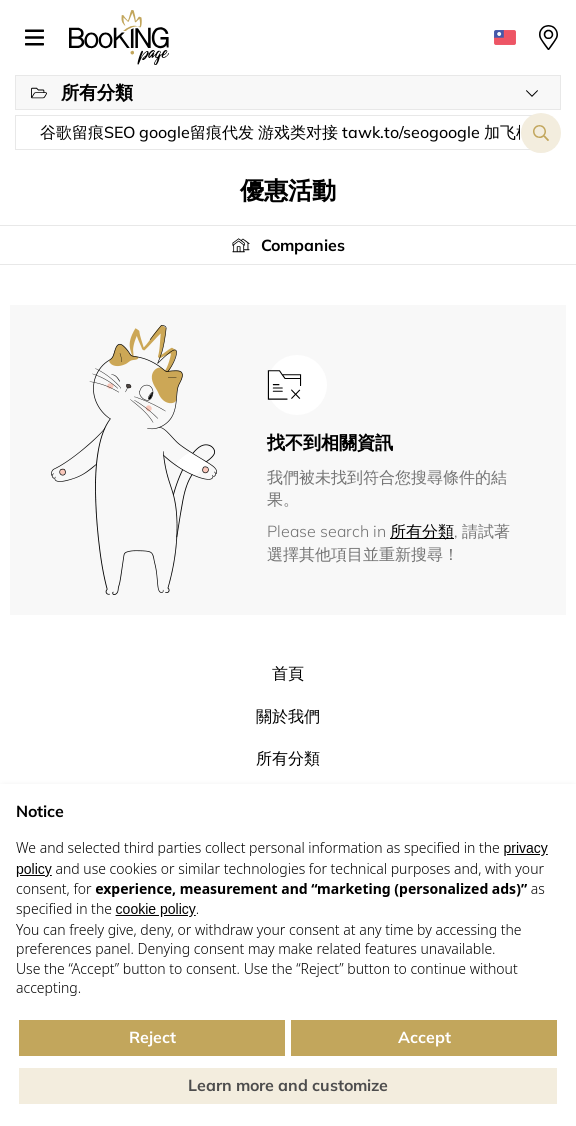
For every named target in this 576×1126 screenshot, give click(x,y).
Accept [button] (424, 1037)
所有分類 (422, 531)
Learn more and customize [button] (288, 1085)
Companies (303, 245)
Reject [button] (152, 1037)
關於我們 (288, 716)
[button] (42, 38)
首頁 (288, 673)
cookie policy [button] (156, 909)
